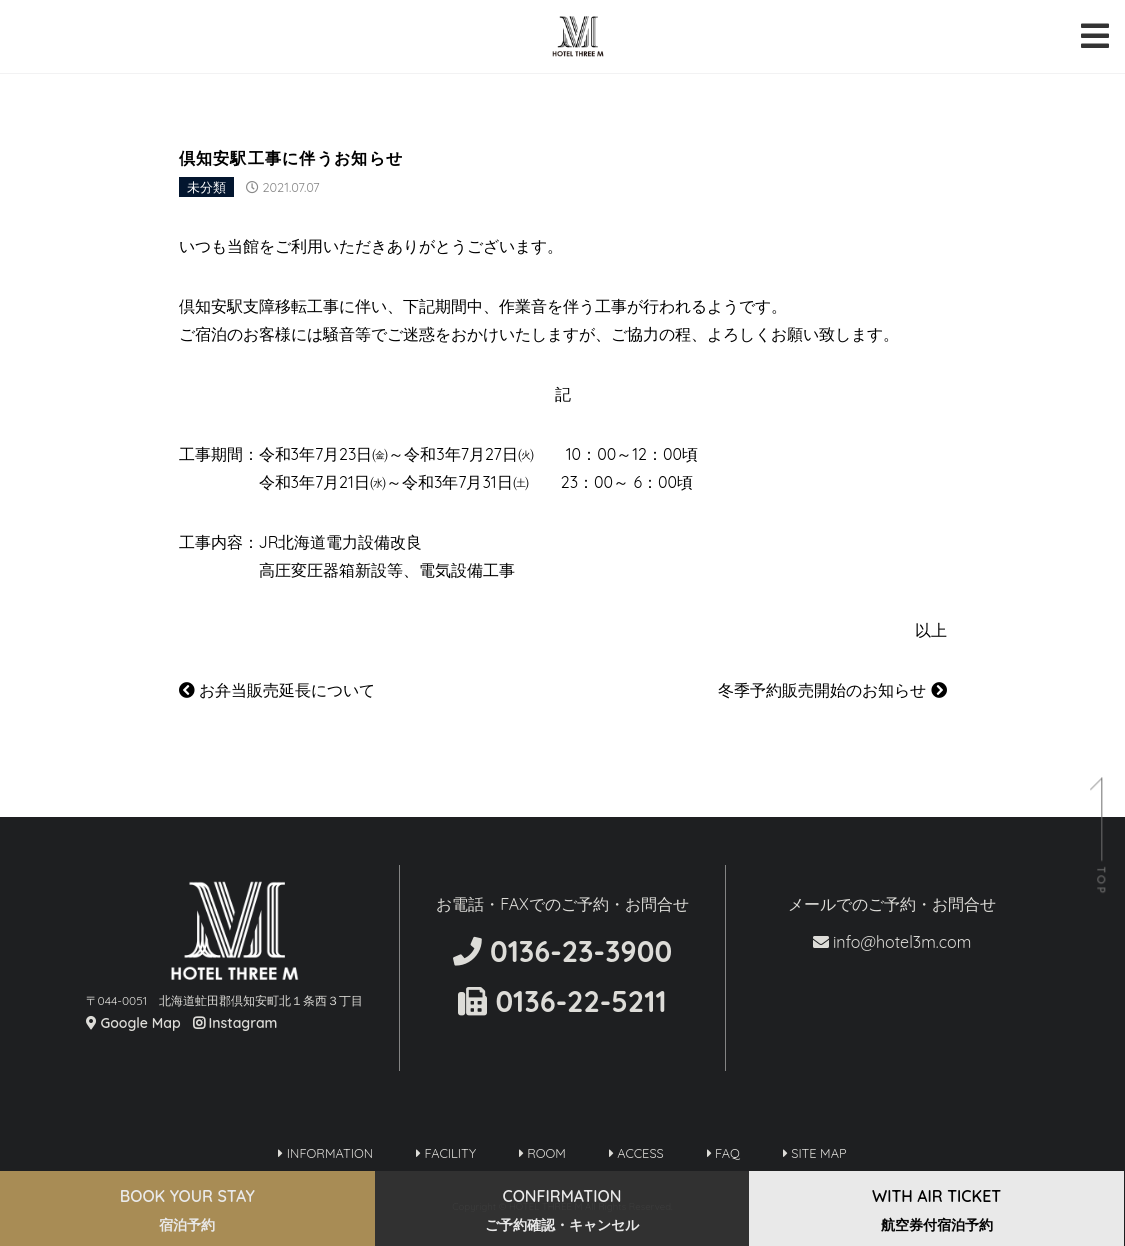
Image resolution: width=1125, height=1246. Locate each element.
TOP (1100, 881)
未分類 (206, 187)
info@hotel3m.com (892, 942)
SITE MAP (815, 1153)
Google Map (133, 1023)
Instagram (235, 1023)
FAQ (723, 1153)
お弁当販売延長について (277, 690)
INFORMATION (325, 1153)
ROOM (542, 1153)
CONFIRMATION (562, 1210)
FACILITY (446, 1153)
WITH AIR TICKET (936, 1210)
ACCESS (636, 1153)
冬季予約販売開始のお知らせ (832, 690)
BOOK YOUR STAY (187, 1210)
